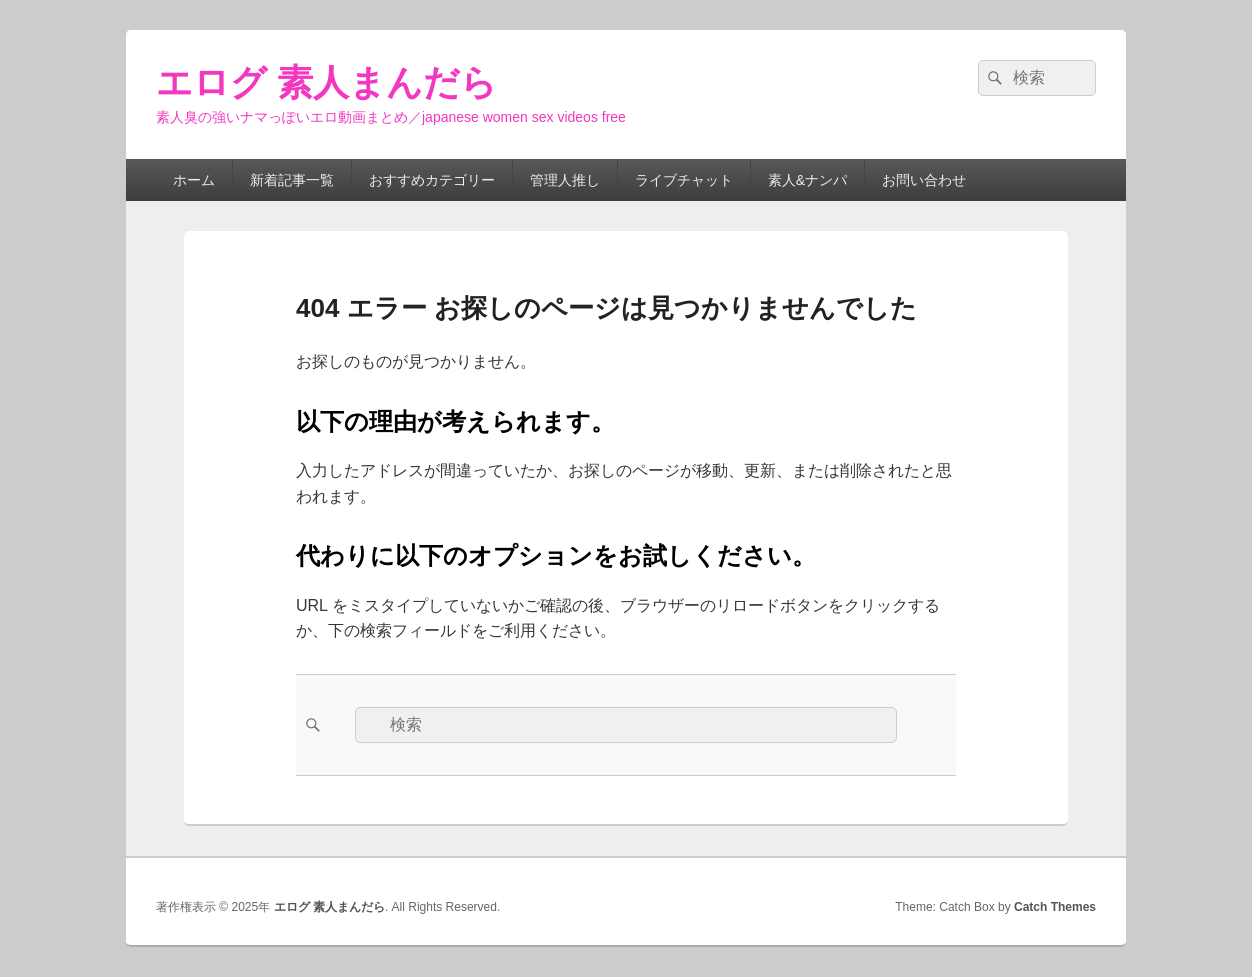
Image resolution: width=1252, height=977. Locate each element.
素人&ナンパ (807, 180)
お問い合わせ (924, 180)
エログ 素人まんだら (326, 82)
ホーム (194, 180)
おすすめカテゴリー (432, 180)
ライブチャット (684, 180)
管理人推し (565, 180)
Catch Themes (1055, 907)
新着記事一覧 (292, 180)
